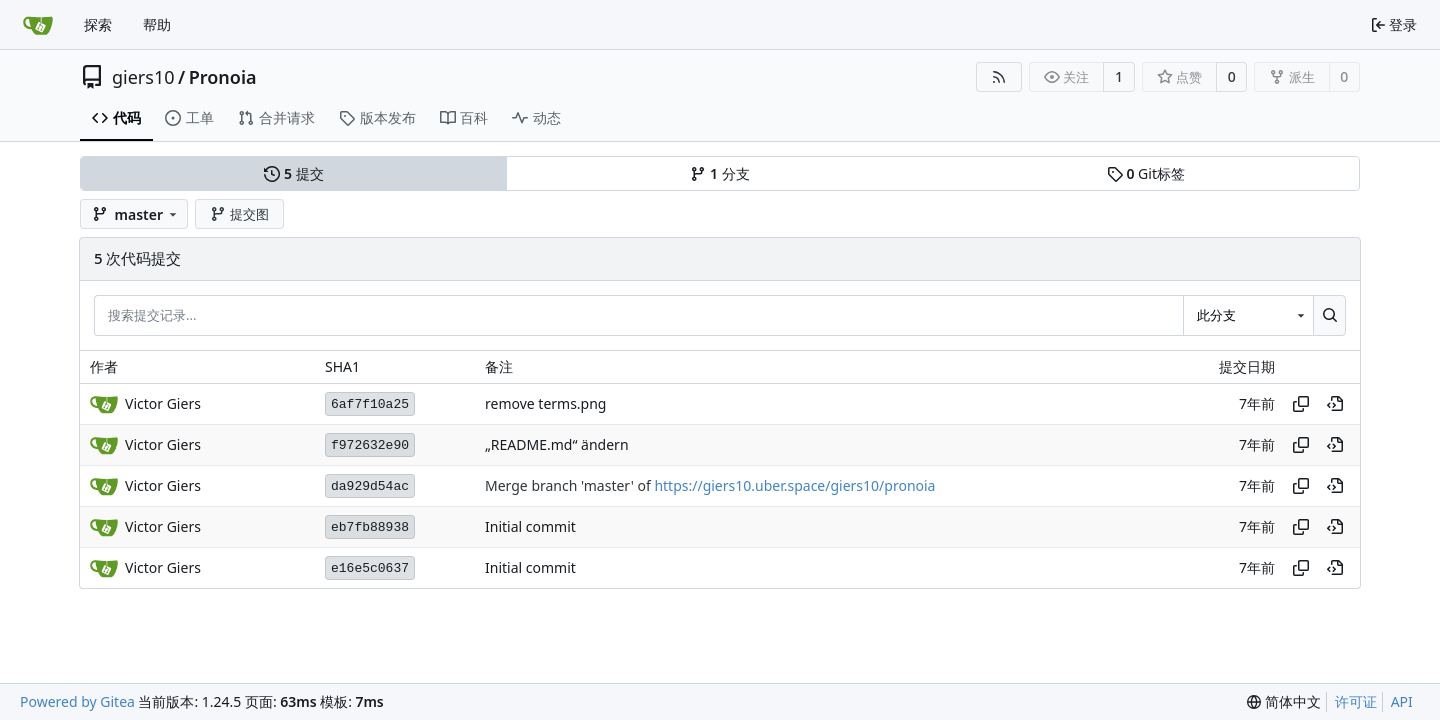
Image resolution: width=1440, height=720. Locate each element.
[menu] (1284, 702)
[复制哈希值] (1301, 404)
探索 (98, 24)
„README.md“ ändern (557, 445)
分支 (719, 174)
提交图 (239, 214)
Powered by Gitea (77, 701)
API (1402, 701)
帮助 (157, 24)
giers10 (143, 77)
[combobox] (1248, 315)
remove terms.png (545, 404)
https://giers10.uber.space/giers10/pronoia (794, 486)
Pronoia (223, 77)
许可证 (1356, 701)
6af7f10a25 (370, 404)
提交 (293, 174)
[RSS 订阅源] (999, 77)
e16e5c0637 (370, 568)
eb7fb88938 (370, 527)
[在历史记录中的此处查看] (1335, 404)
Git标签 (1146, 174)
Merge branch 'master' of (569, 486)
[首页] (38, 25)
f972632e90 (370, 445)
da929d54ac (370, 486)
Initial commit (530, 527)
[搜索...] (1329, 315)
